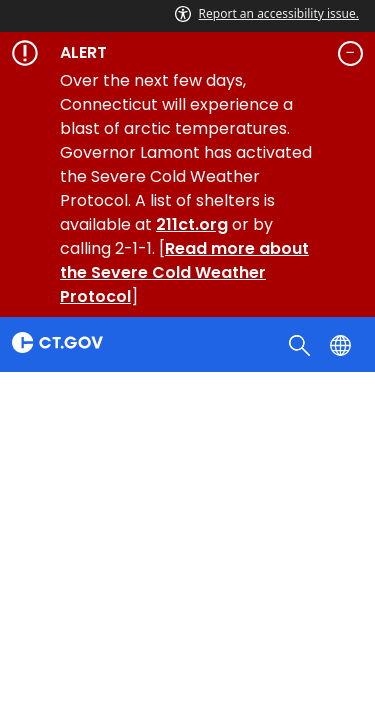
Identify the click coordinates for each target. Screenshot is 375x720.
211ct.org (192, 224)
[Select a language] (342, 344)
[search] (301, 344)
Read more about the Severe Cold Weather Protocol (184, 272)
